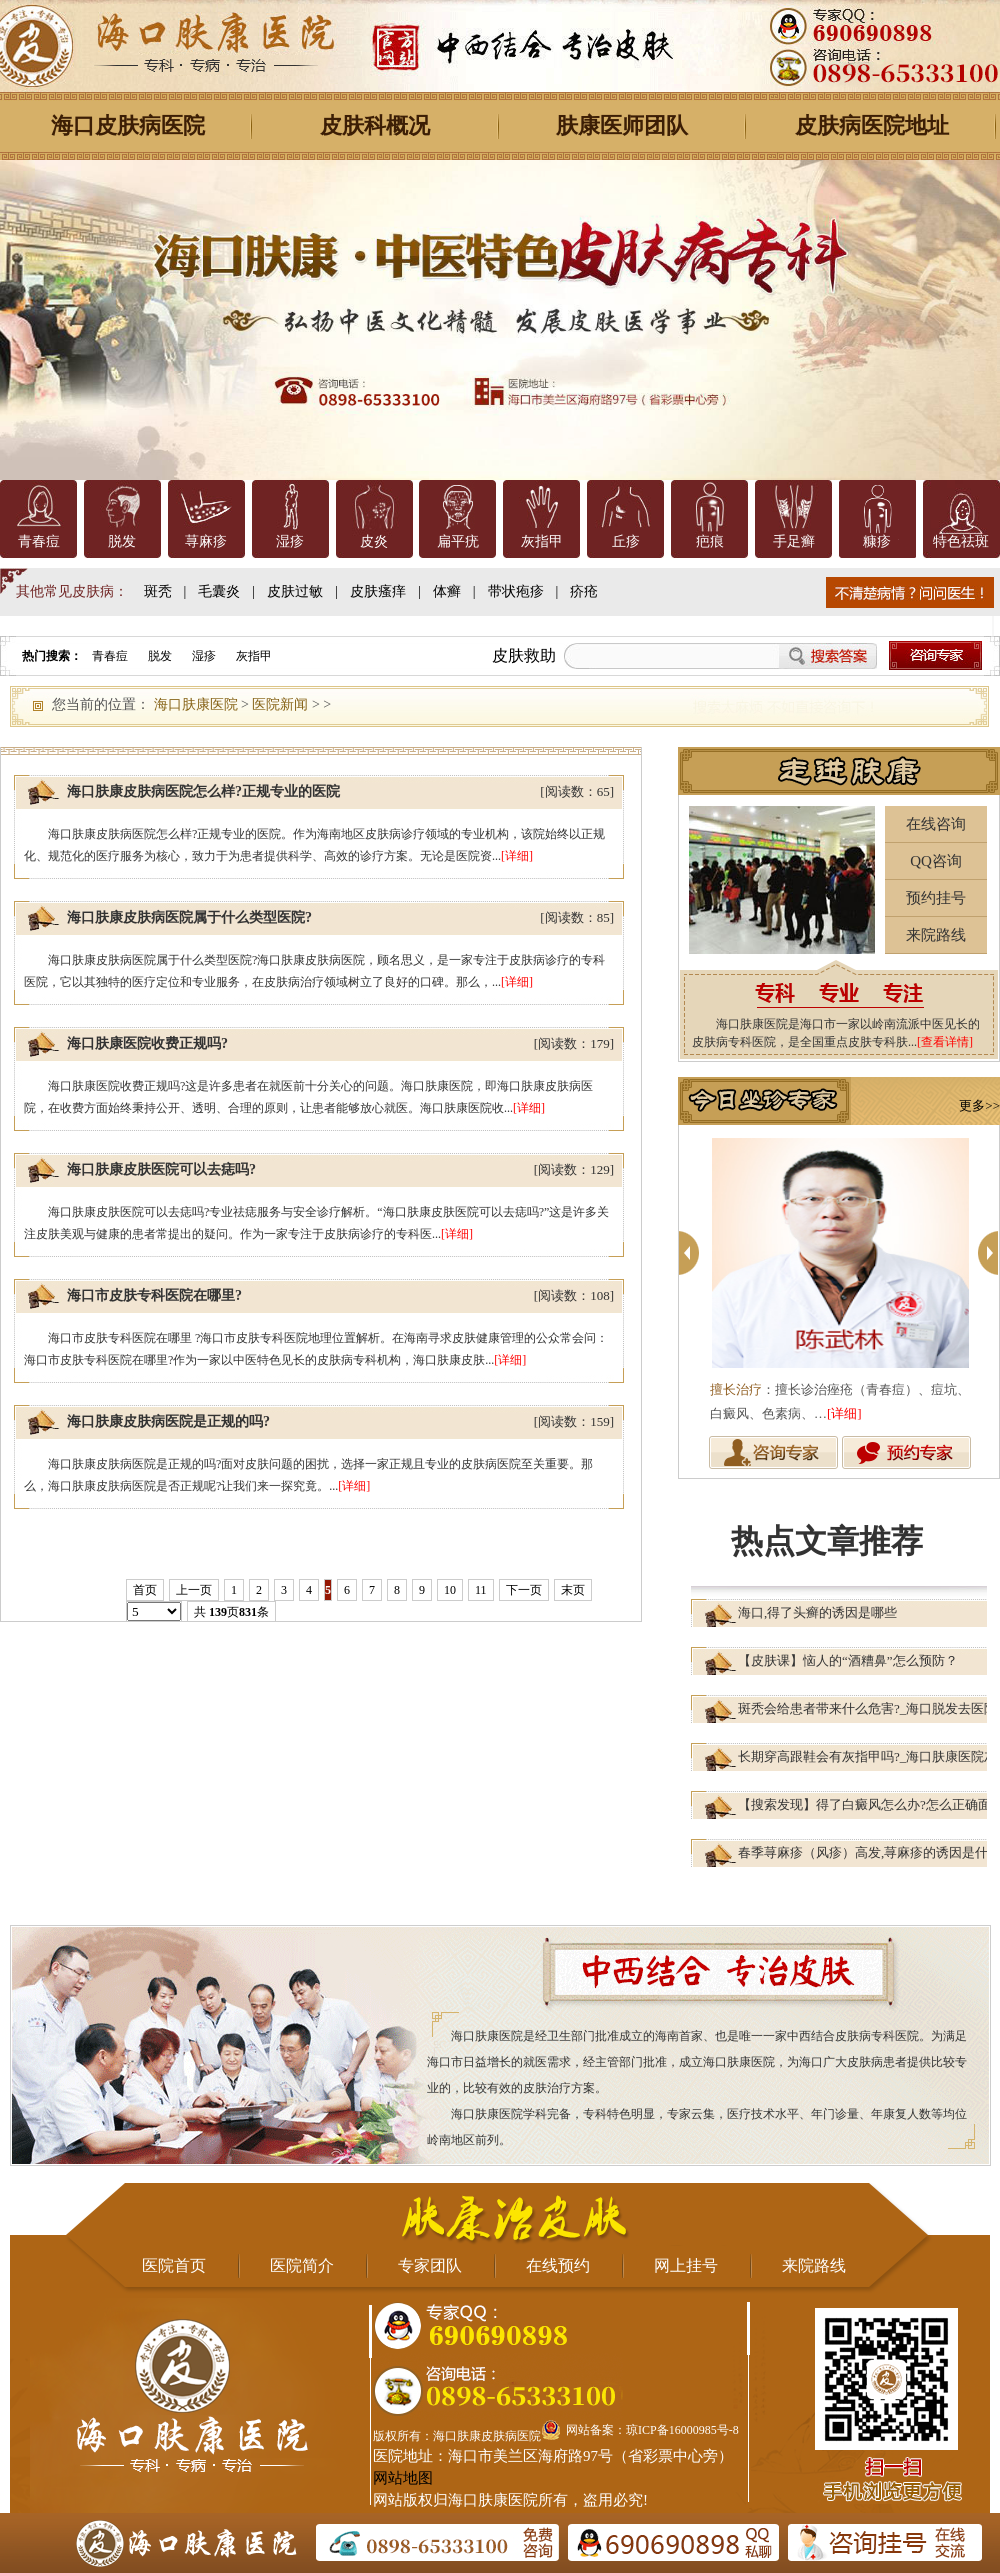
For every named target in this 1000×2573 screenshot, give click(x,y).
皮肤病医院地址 (872, 125)
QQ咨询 (936, 861)
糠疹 (877, 541)
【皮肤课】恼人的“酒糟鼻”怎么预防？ (848, 1660)
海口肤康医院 (196, 704)
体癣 (447, 591)
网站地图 (403, 2478)
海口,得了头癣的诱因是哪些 (817, 1612)
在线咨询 (936, 824)
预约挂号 (936, 898)
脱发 (122, 541)
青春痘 (39, 541)
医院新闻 (280, 704)
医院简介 (302, 2265)
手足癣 (794, 541)
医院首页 (174, 2265)
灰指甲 (542, 541)
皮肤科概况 (375, 125)
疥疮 (584, 591)
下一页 (524, 1590)
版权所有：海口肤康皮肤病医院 (457, 2436)
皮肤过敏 (295, 591)
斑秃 (158, 591)
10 (450, 1590)
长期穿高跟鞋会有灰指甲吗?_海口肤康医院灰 (867, 1756)
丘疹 (626, 541)
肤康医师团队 (622, 125)
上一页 (194, 1590)
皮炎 (374, 541)
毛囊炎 (219, 591)
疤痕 (710, 541)
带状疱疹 (516, 591)
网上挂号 (686, 2265)
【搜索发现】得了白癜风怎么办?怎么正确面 (864, 1804)
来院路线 (936, 935)
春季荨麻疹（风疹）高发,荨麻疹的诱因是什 (863, 1852)
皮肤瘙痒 (378, 591)
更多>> (979, 1105)
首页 (145, 1590)
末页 (573, 1590)
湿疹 (290, 541)
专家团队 (430, 2265)
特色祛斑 (961, 541)
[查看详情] (945, 1042)
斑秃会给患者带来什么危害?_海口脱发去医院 (867, 1708)
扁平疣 (458, 541)
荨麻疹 (206, 541)
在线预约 (558, 2265)
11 (481, 1590)
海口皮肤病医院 (128, 125)
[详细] (517, 856)
